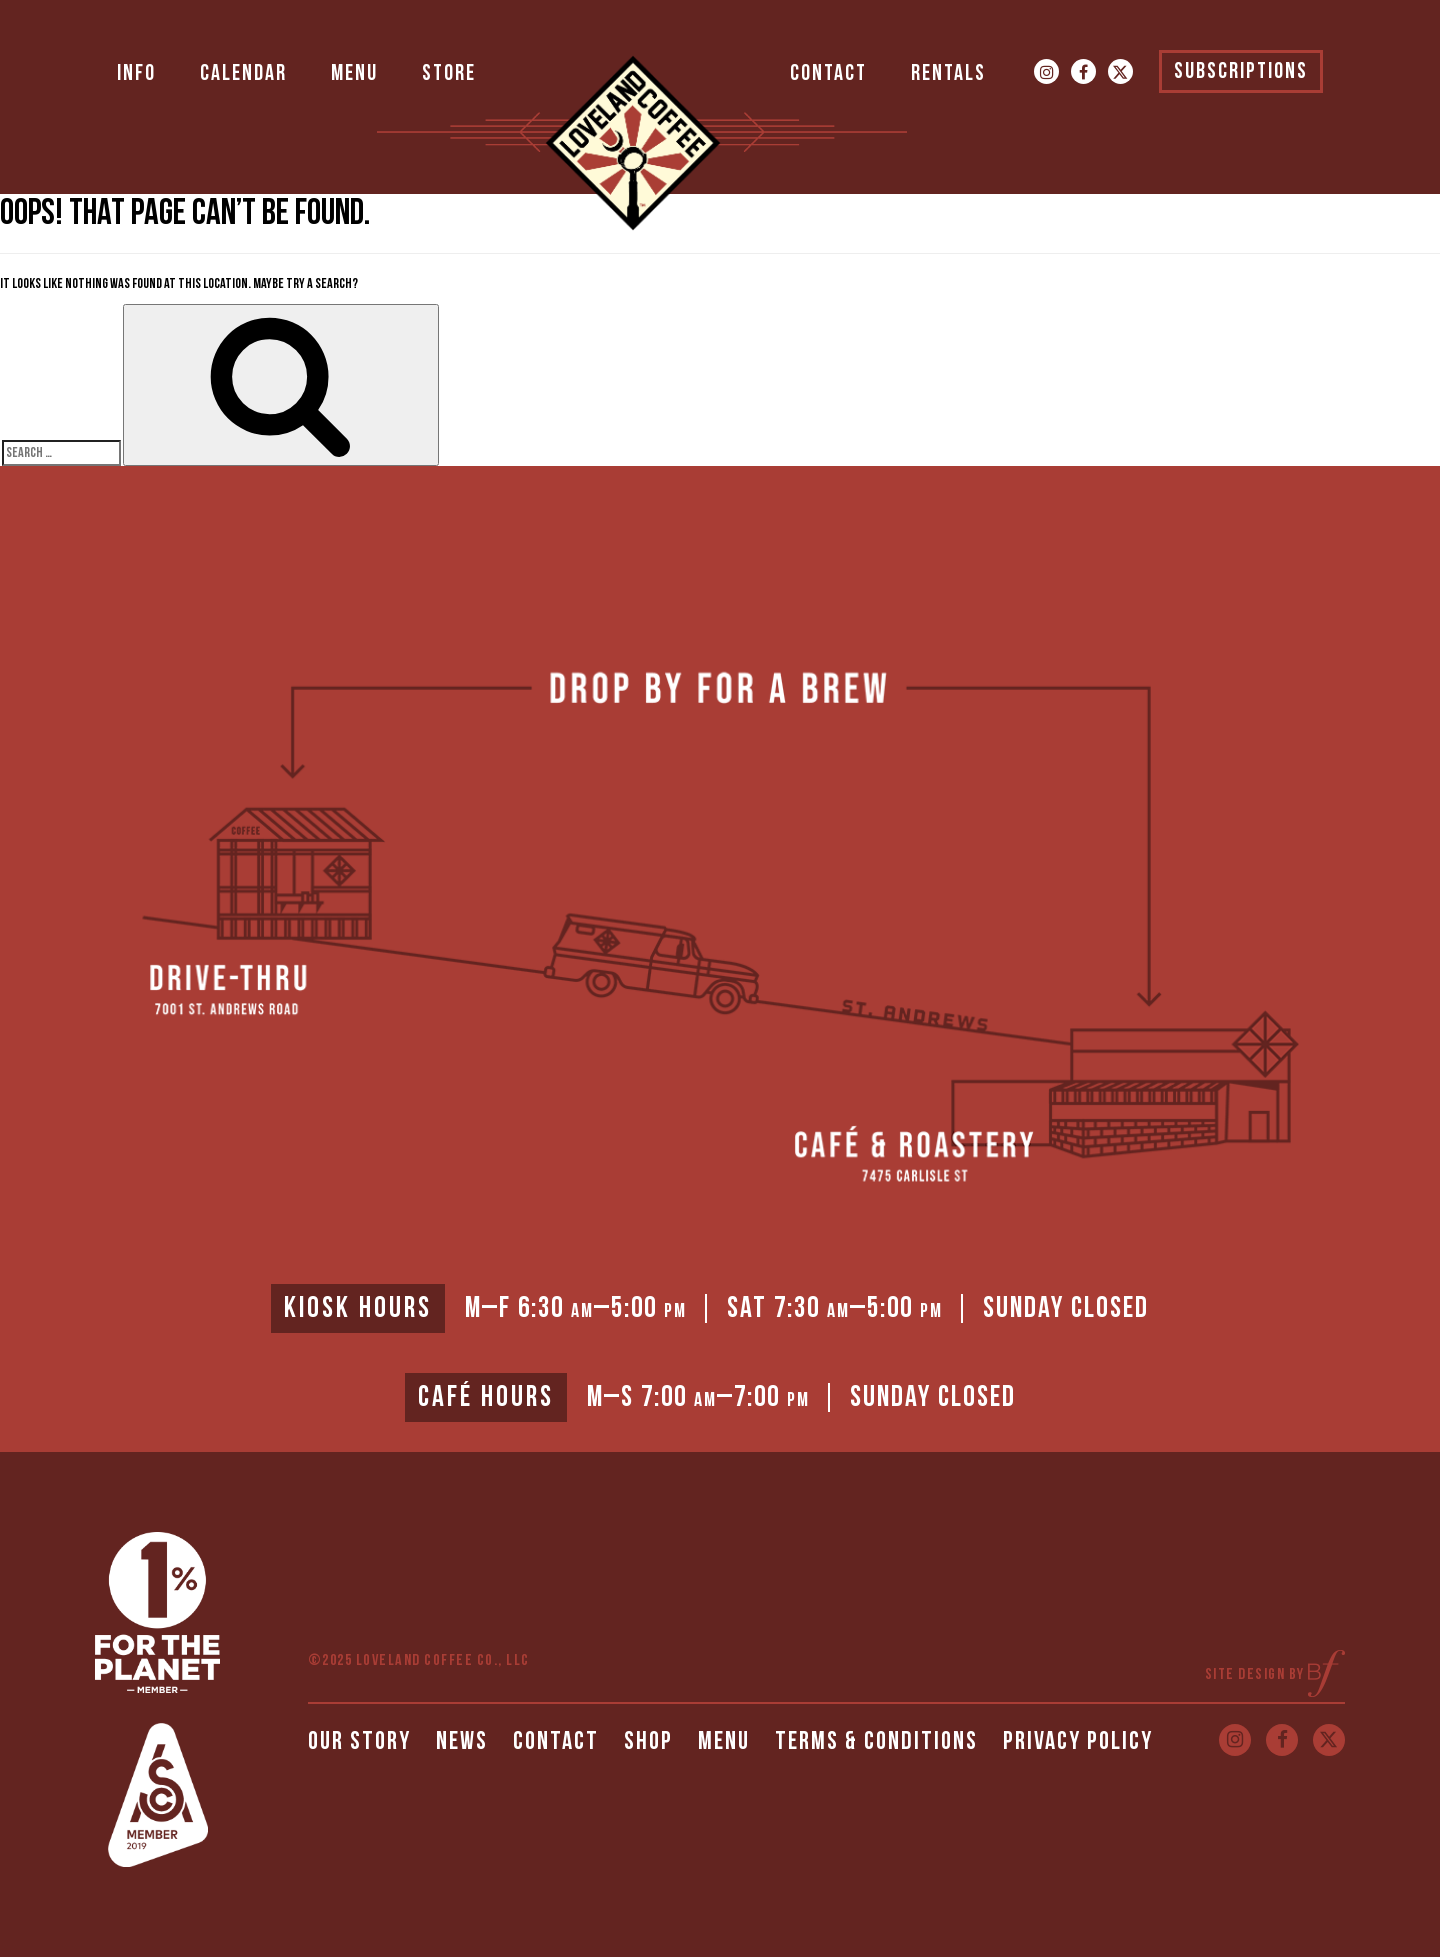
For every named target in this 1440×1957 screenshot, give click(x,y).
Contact (828, 73)
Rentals (948, 73)
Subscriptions (1241, 71)
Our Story (359, 1741)
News (462, 1741)
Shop (648, 1741)
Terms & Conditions (876, 1741)
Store (449, 73)
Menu (354, 73)
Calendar (243, 73)
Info (136, 73)
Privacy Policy (1078, 1741)
